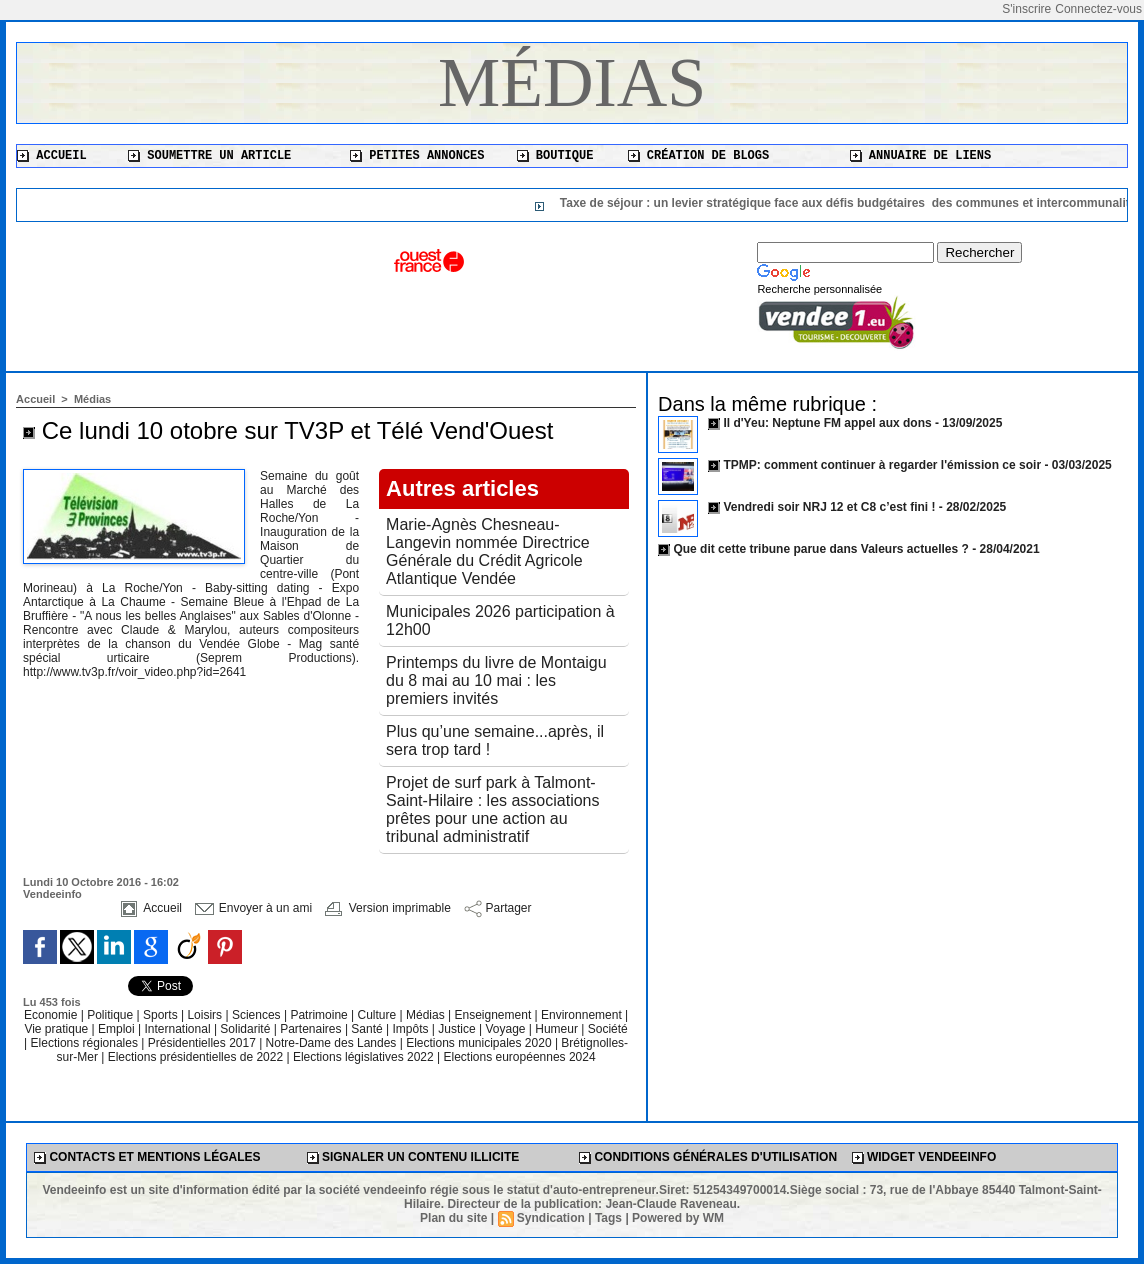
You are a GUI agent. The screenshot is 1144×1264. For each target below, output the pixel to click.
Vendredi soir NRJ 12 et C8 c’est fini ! (829, 507)
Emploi (118, 1029)
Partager (497, 908)
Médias (572, 82)
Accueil (52, 156)
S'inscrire (1026, 9)
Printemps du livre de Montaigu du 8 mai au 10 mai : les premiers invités (496, 680)
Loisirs (206, 1015)
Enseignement (495, 1015)
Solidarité (246, 1029)
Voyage (505, 1029)
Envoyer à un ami (253, 908)
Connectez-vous (1098, 9)
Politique (111, 1015)
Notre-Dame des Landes (333, 1043)
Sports (162, 1015)
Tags (608, 1218)
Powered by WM (678, 1218)
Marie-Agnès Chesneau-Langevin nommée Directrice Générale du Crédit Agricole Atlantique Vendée (488, 551)
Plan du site (453, 1218)
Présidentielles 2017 (203, 1043)
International (179, 1029)
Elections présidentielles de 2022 (195, 1057)
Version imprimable (387, 908)
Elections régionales (86, 1043)
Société (608, 1029)
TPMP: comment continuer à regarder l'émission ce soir (882, 465)
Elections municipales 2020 (478, 1043)
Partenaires (312, 1029)
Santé (368, 1029)
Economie (52, 1015)
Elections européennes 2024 (519, 1057)
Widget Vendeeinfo (924, 1157)
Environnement (581, 1015)
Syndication (551, 1218)
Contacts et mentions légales (147, 1157)
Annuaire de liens (921, 156)
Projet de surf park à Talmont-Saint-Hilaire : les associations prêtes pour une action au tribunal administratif (492, 809)
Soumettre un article (209, 156)
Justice (458, 1029)
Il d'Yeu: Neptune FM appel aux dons (827, 423)
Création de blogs (699, 156)
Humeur (558, 1029)
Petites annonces (417, 156)
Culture (379, 1015)
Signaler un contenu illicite (413, 1157)
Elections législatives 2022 (363, 1057)
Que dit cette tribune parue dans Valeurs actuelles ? (820, 549)
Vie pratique (57, 1029)
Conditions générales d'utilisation (708, 1157)
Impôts (410, 1029)
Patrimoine (320, 1015)
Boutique (555, 156)
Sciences (258, 1015)
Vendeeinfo (52, 894)
